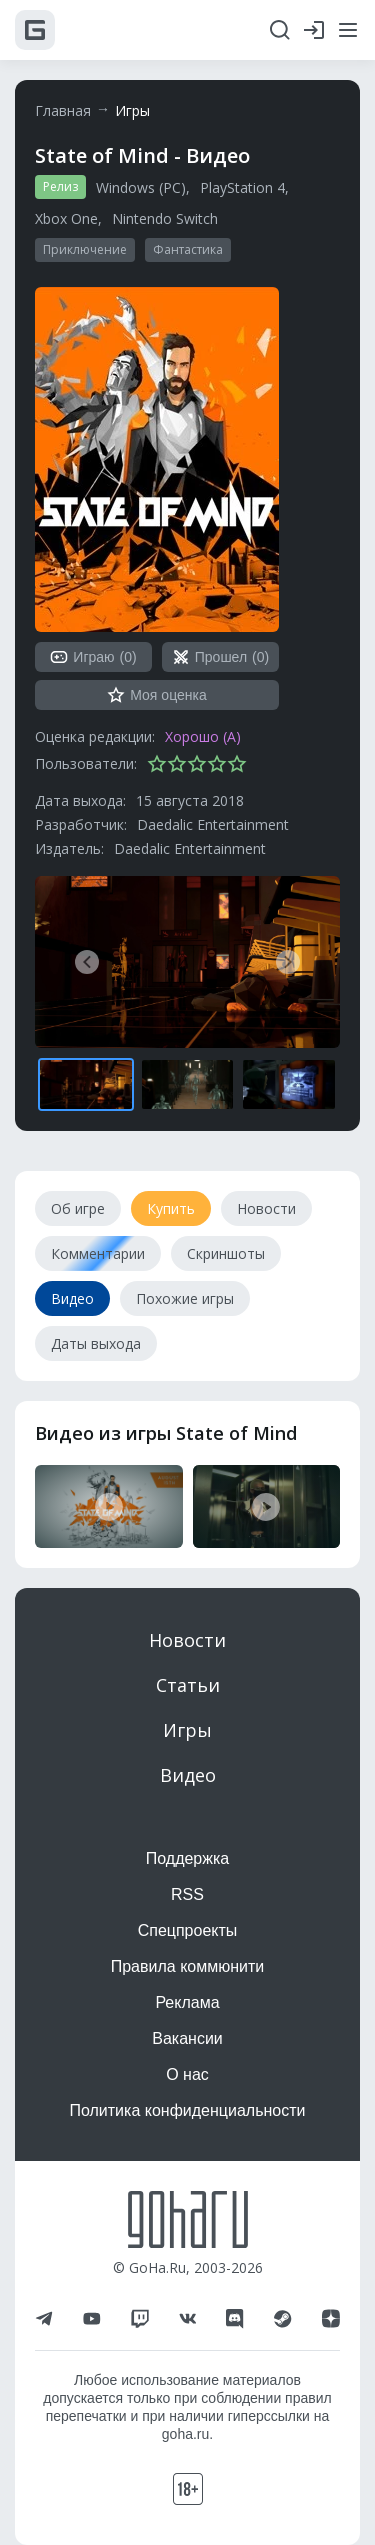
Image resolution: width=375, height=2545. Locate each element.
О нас (187, 2074)
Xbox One (66, 218)
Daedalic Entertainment (213, 824)
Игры (132, 110)
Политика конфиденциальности (187, 2110)
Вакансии (187, 2038)
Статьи (188, 1685)
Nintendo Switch (165, 218)
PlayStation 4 (242, 187)
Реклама (187, 2002)
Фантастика (188, 249)
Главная (63, 110)
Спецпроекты (188, 1930)
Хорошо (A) (203, 736)
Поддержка (187, 1858)
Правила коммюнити (188, 1966)
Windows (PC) (141, 187)
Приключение (85, 249)
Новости (187, 1640)
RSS (187, 1894)
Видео (188, 1775)
